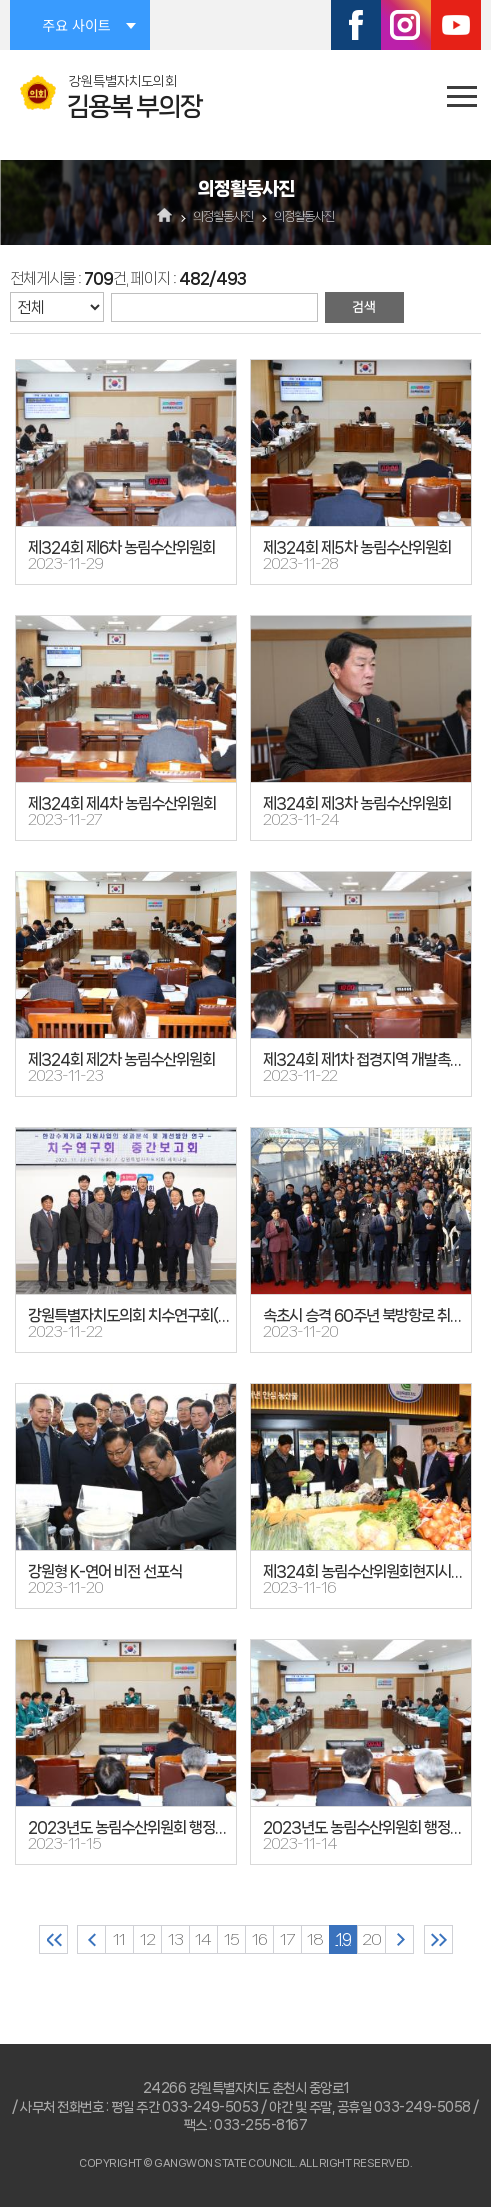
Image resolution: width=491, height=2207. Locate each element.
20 (371, 1939)
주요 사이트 (76, 25)
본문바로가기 (0, 0)
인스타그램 (406, 25)
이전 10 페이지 (91, 1939)
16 (259, 1939)
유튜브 (456, 25)
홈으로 (164, 217)
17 (287, 1939)
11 (119, 1939)
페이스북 (356, 25)
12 (147, 1939)
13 (175, 1939)
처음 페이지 (53, 1939)
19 (343, 1939)
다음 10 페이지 (399, 1939)
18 (315, 1939)
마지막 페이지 (438, 1939)
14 (203, 1939)
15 (231, 1939)
